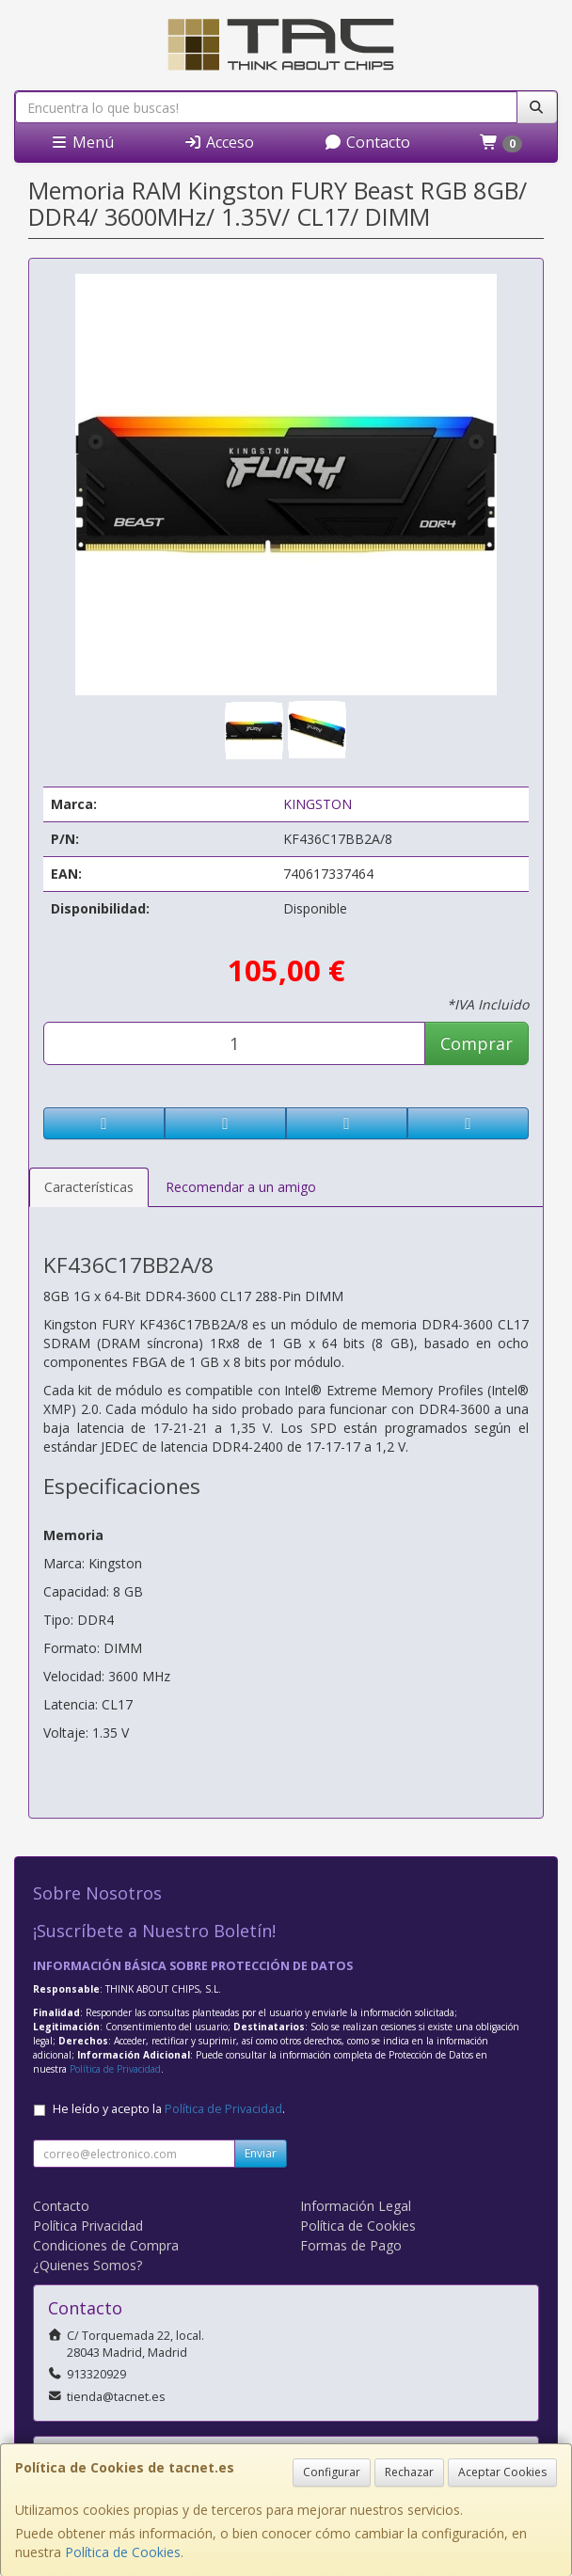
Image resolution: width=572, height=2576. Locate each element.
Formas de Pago (351, 2245)
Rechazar (409, 2472)
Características (89, 1187)
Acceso (218, 142)
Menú (82, 142)
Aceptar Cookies (502, 2472)
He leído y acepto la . (169, 2109)
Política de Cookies (123, 2552)
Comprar (476, 1043)
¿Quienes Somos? (87, 2265)
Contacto (367, 142)
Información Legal (355, 2206)
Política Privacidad (88, 2225)
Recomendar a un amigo (241, 1187)
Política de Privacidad (115, 2068)
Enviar (261, 2153)
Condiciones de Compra (106, 2245)
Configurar (331, 2472)
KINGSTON (317, 804)
